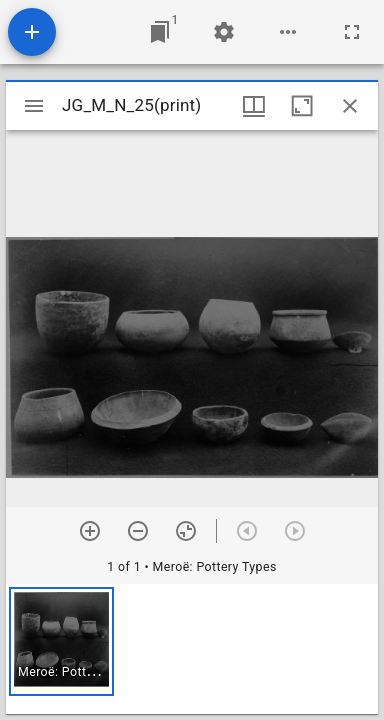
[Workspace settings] (224, 32)
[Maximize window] (302, 106)
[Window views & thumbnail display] (254, 106)
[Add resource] (32, 32)
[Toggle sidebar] (34, 106)
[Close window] (350, 106)
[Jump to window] (160, 32)
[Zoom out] (138, 531)
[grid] (192, 649)
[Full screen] (352, 32)
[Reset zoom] (186, 531)
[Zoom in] (90, 531)
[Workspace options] (288, 32)
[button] (61, 641)
